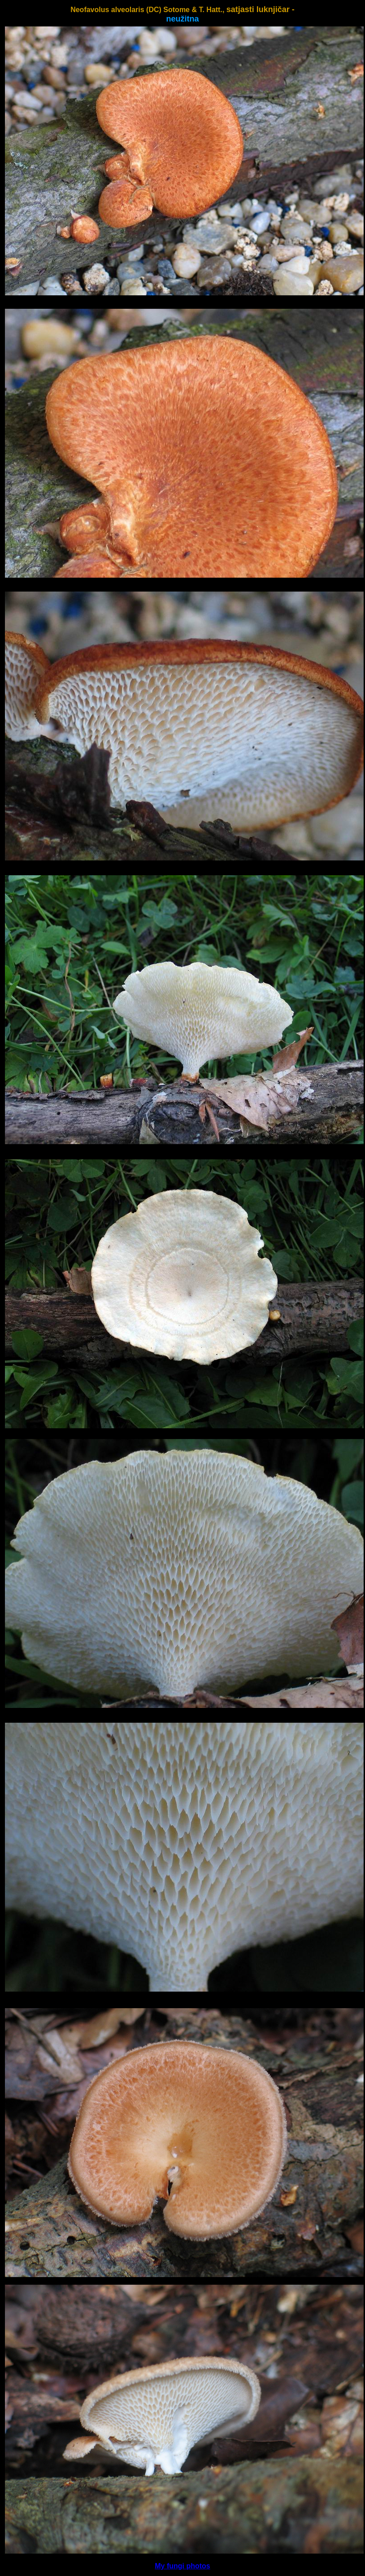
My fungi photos (182, 2566)
